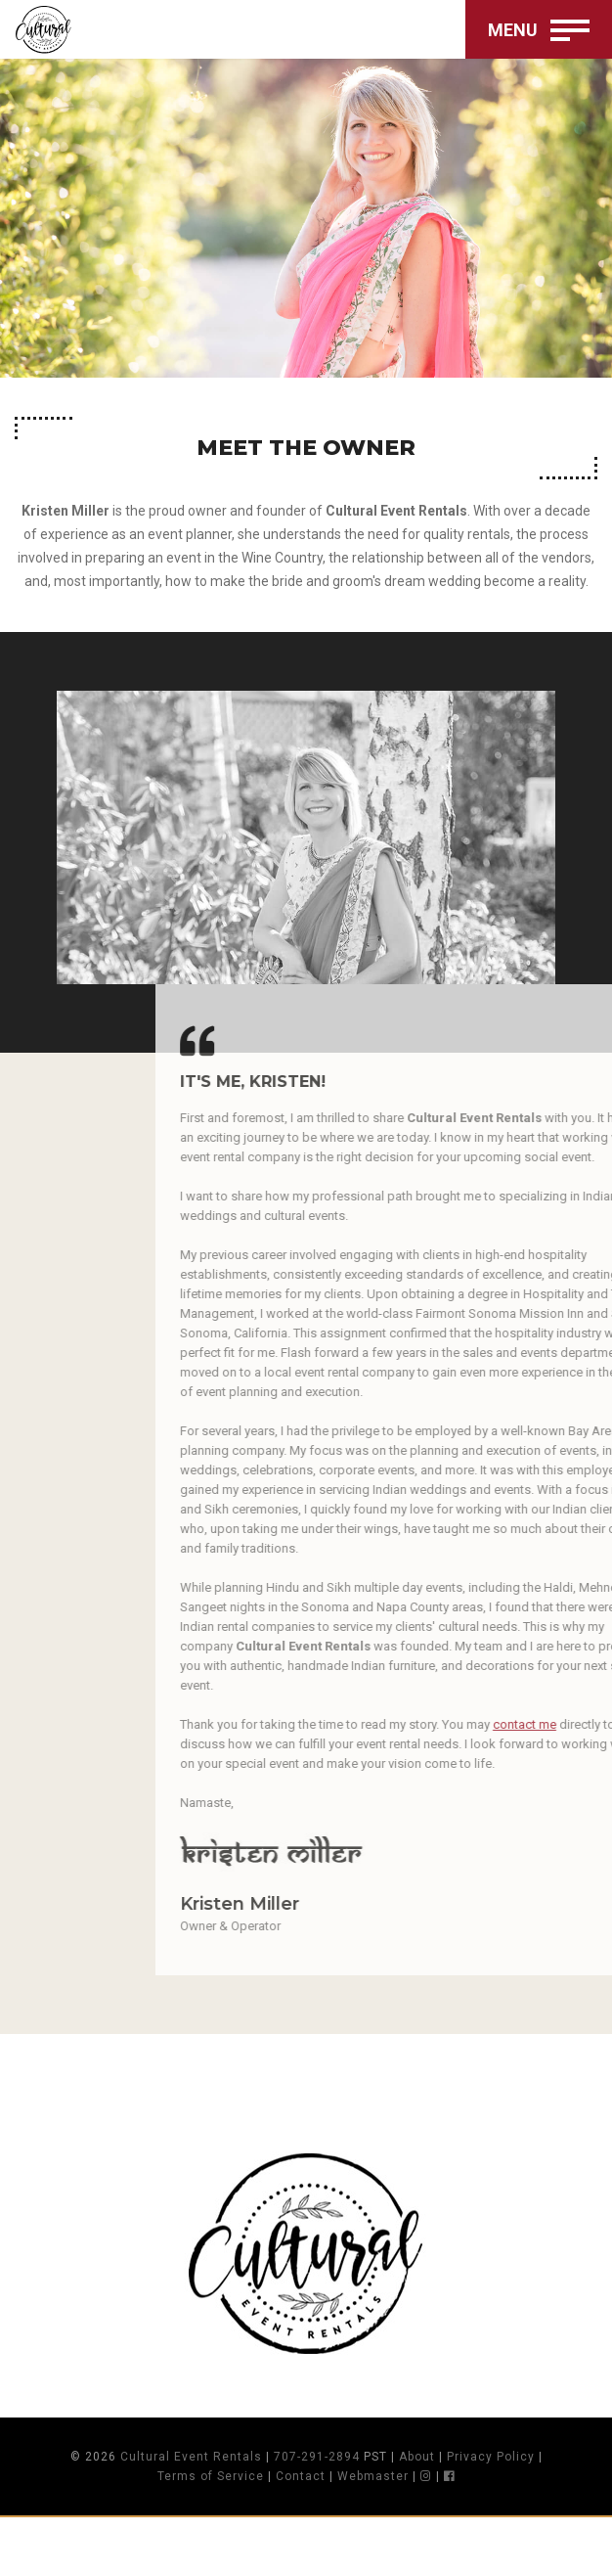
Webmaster (373, 2476)
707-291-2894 (317, 2456)
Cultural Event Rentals (191, 2456)
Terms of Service (210, 2476)
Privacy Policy (491, 2456)
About (417, 2456)
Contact (301, 2476)
